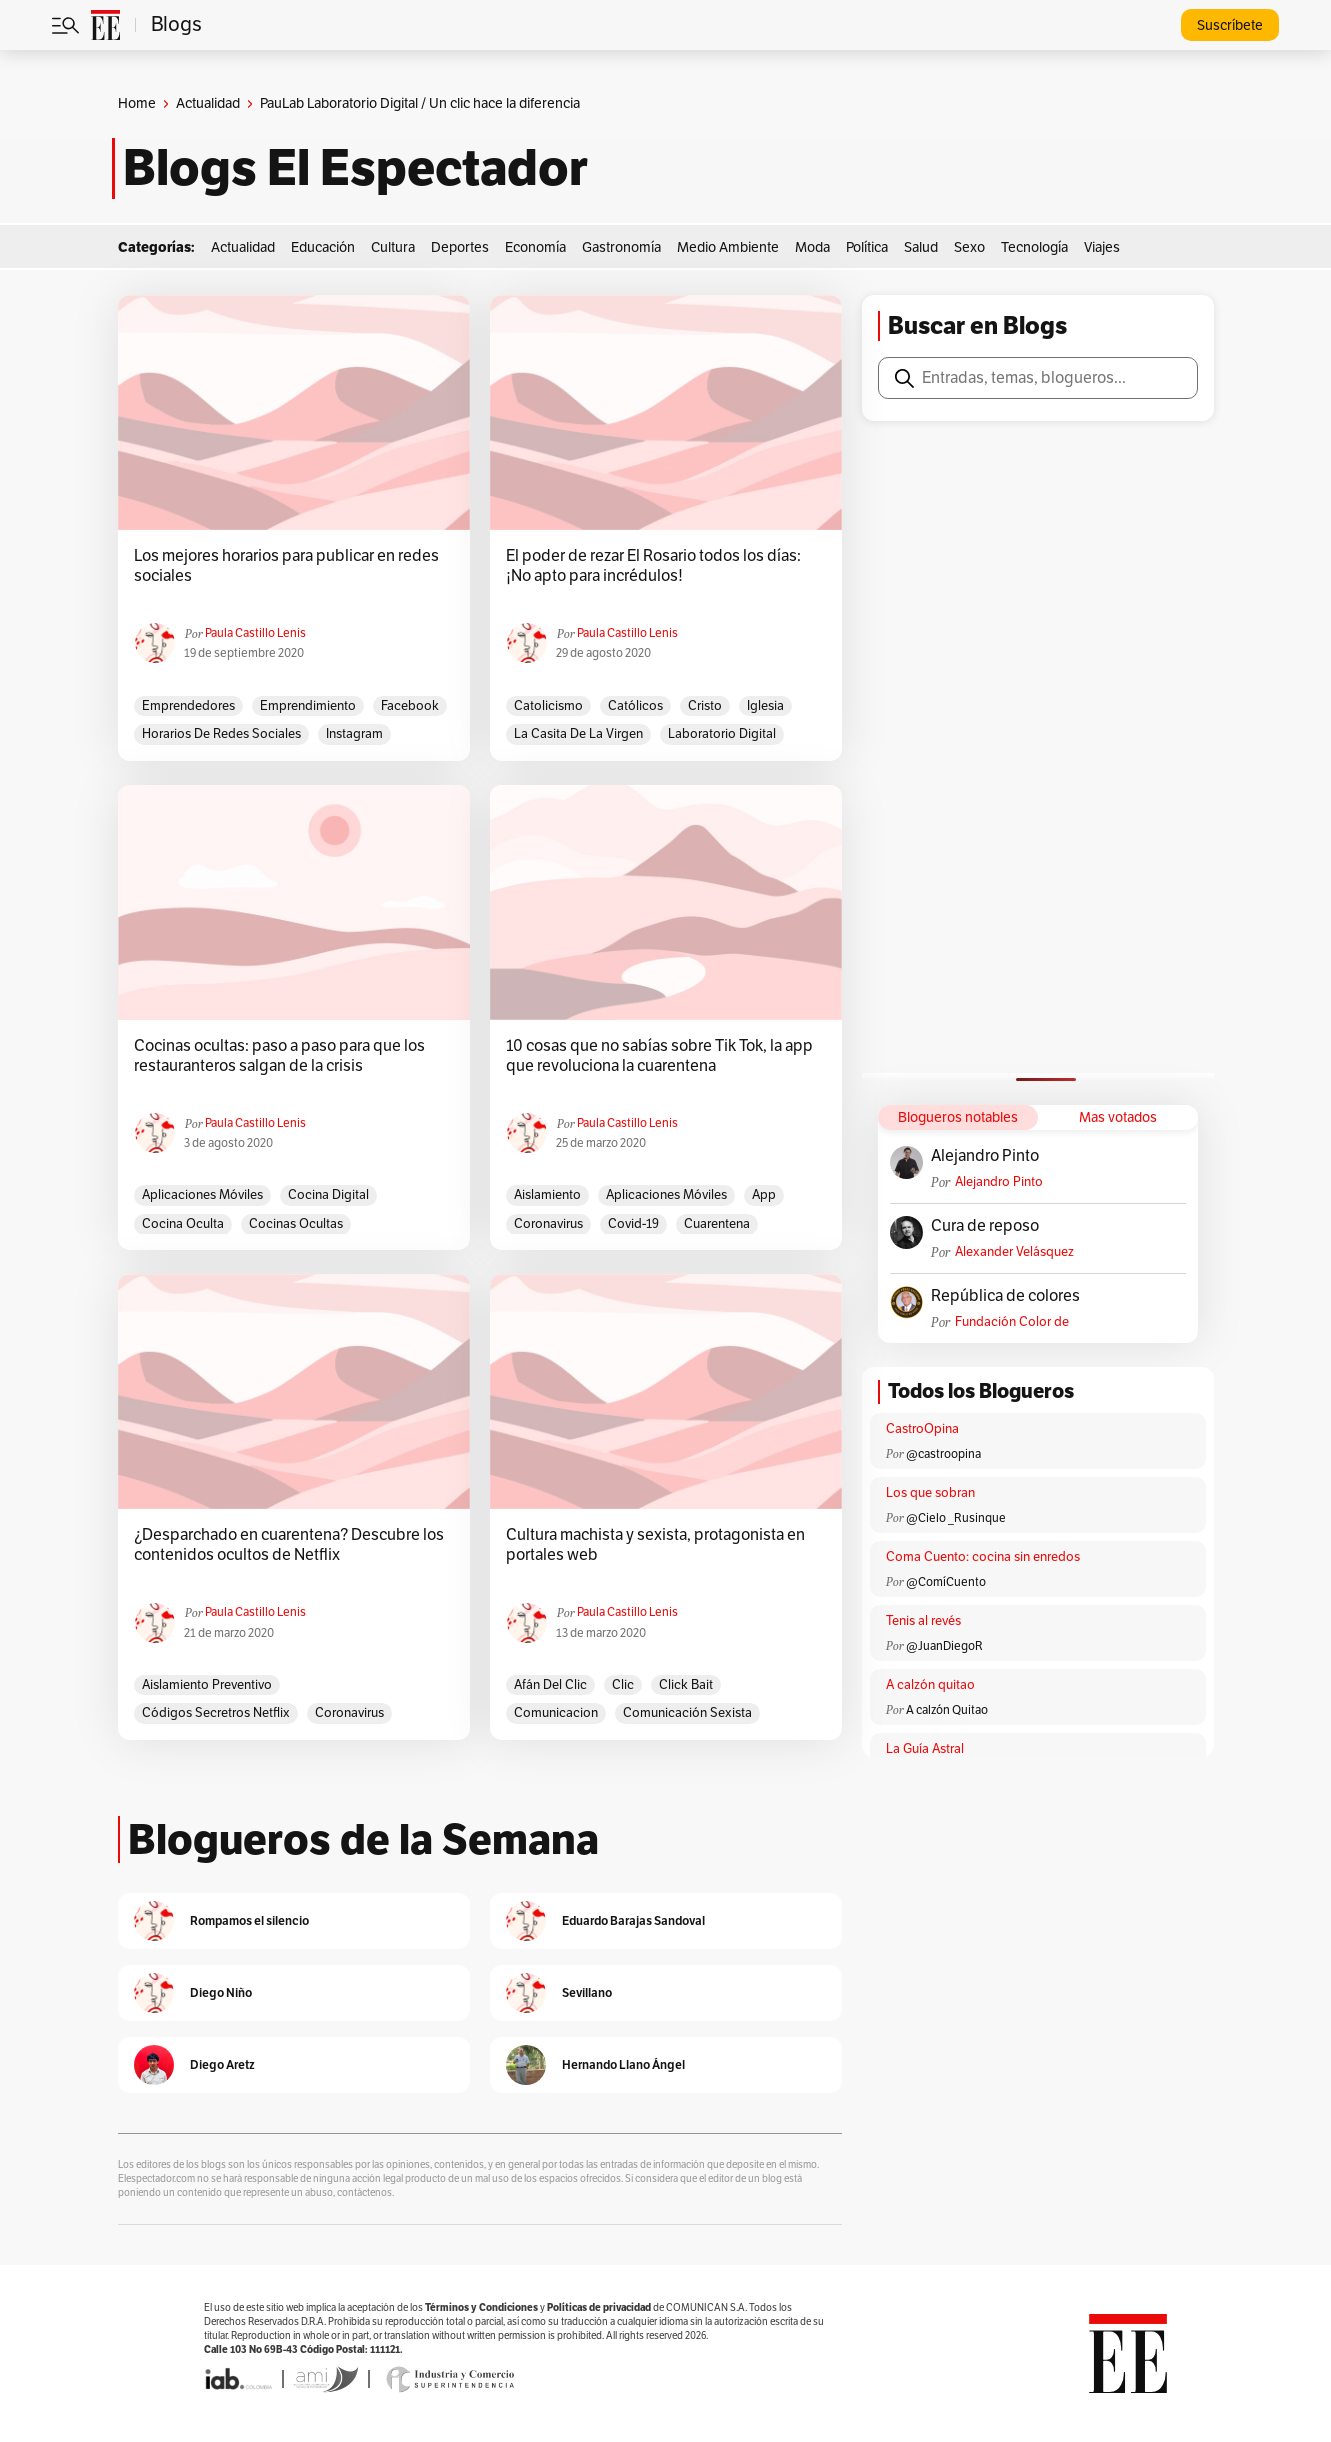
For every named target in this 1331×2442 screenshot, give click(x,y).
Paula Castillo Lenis (255, 633)
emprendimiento (308, 706)
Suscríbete (1230, 25)
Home (137, 103)
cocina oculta (183, 1224)
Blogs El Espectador (355, 168)
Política (867, 247)
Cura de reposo (985, 1226)
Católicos (635, 706)
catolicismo (548, 706)
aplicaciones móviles (202, 1195)
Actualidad (208, 103)
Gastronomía (621, 247)
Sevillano (587, 1992)
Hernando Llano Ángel (623, 2064)
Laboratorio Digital (722, 734)
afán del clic (550, 1685)
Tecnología (1034, 247)
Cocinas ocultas (296, 1224)
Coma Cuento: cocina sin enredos (983, 1557)
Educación (323, 247)
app (764, 1195)
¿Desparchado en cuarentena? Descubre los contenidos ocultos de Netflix (289, 1545)
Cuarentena (717, 1224)
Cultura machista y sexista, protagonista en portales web (655, 1545)
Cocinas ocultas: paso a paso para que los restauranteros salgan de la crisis (279, 1056)
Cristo (705, 706)
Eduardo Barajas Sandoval (633, 1920)
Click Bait (686, 1685)
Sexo (969, 247)
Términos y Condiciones (481, 2307)
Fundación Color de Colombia (1012, 1322)
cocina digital (328, 1195)
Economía (535, 247)
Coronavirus (548, 1224)
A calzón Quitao (947, 1710)
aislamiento (547, 1195)
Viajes (1102, 247)
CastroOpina (922, 1429)
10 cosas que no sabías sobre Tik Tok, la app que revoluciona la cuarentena (659, 1056)
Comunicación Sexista (687, 1713)
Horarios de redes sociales (221, 734)
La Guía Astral (925, 1749)
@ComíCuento (946, 1582)
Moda (812, 247)
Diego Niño (221, 1992)
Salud (921, 247)
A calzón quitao (930, 1685)
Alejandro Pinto (985, 1156)
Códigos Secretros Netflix (216, 1713)
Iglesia (765, 706)
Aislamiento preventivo (207, 1685)
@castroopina (943, 1454)
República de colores (1005, 1296)
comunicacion (556, 1713)
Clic (623, 1685)
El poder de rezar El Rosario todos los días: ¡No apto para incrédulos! (653, 566)
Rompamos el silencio (249, 1920)
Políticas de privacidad (599, 2307)
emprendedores (188, 706)
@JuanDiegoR (944, 1646)
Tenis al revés (923, 1621)
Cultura (393, 247)
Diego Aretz (222, 2064)
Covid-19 (633, 1224)
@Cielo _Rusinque (956, 1518)
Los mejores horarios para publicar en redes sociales (286, 566)
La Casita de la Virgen (578, 734)
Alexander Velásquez (1014, 1252)
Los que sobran (930, 1493)
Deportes (460, 247)
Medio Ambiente (728, 247)
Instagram (354, 734)
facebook (410, 706)
